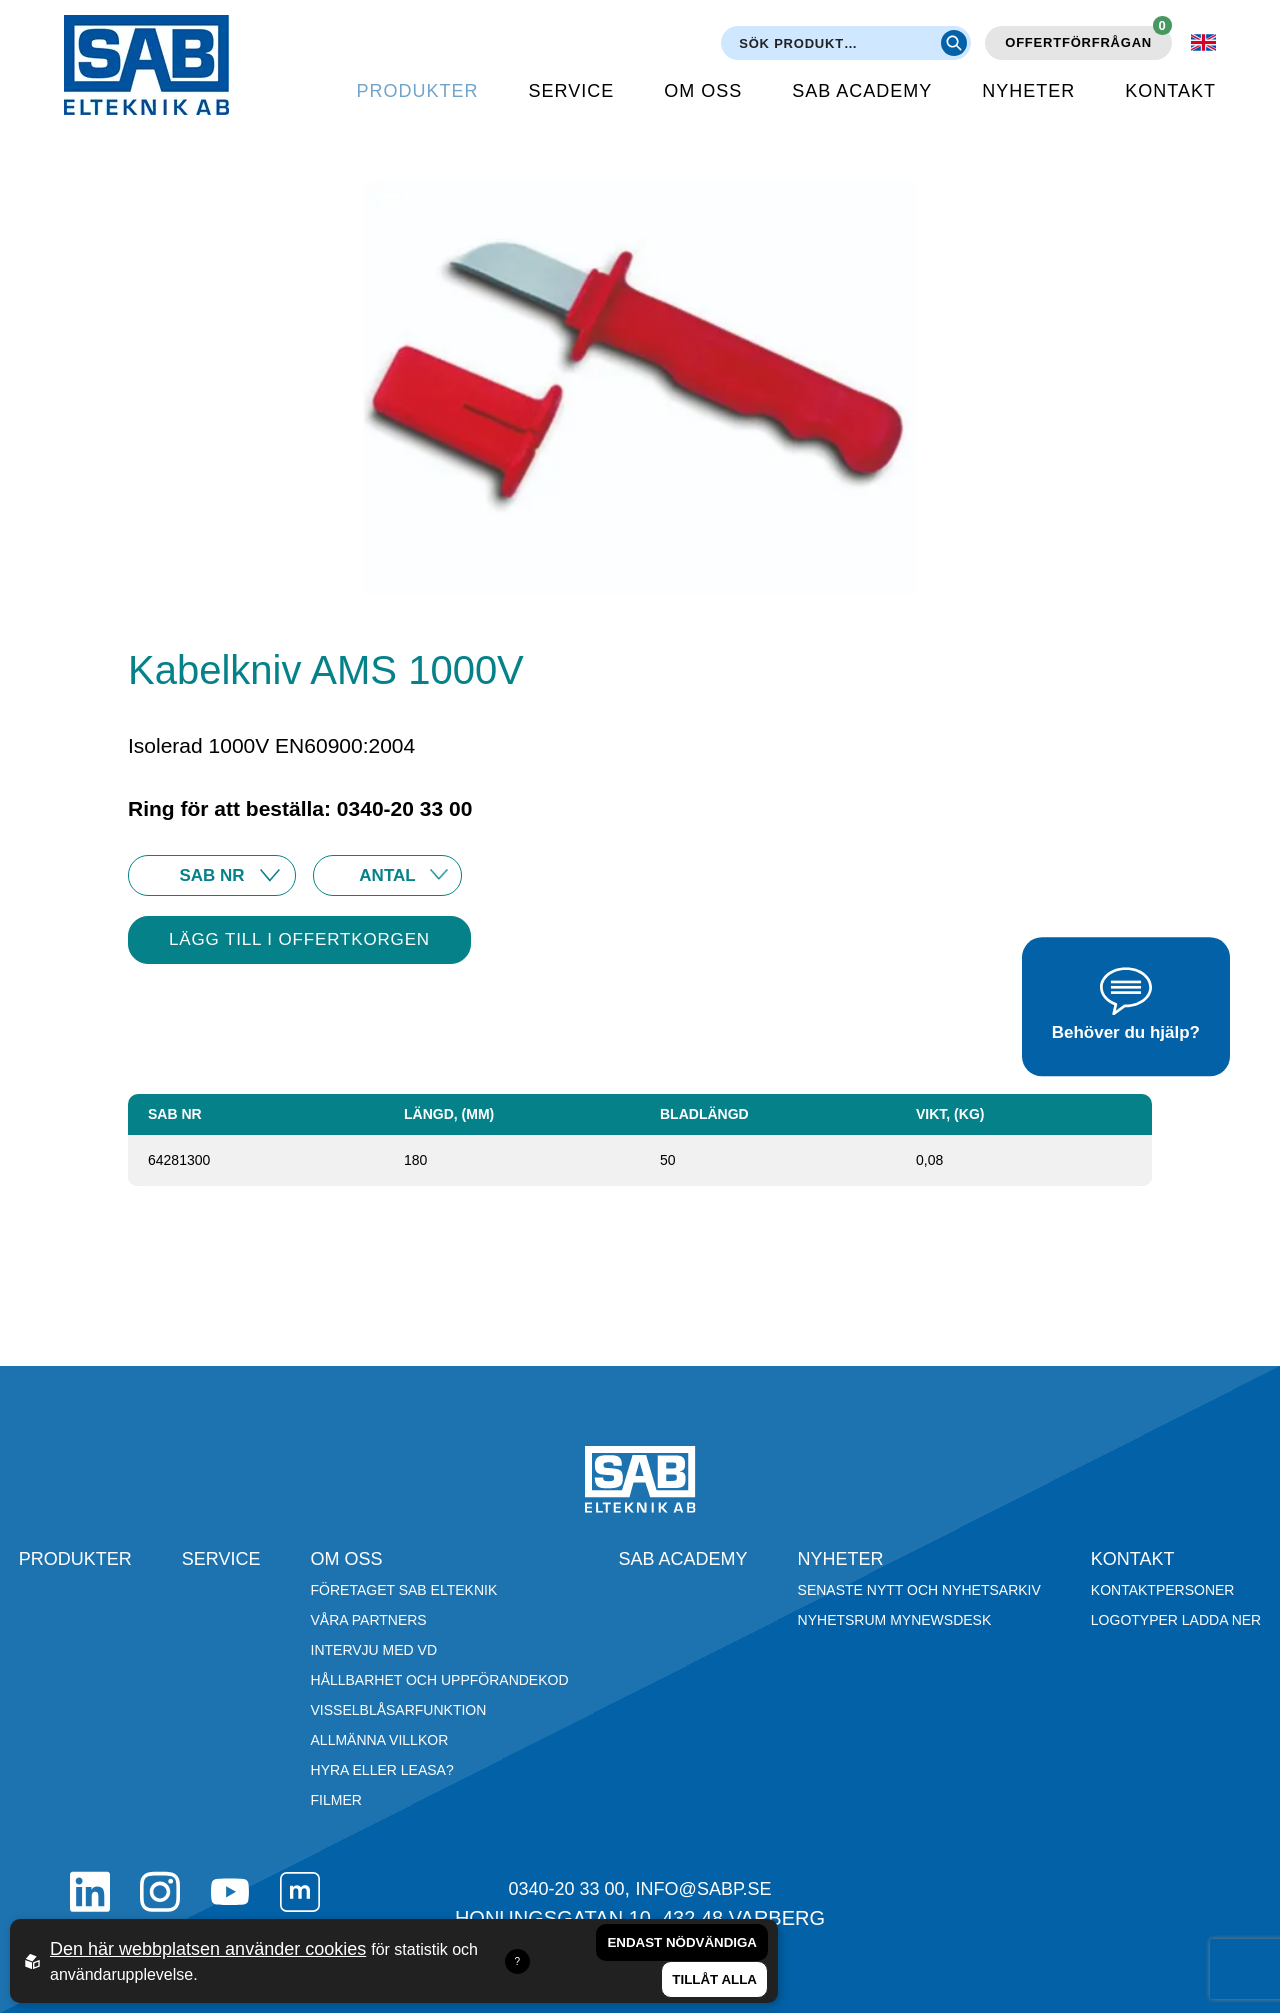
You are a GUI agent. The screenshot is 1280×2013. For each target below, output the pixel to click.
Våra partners (369, 1620)
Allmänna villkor (380, 1740)
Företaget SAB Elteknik (404, 1590)
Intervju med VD (374, 1650)
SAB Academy (862, 91)
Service (572, 91)
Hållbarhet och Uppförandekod (440, 1680)
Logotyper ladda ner (1176, 1620)
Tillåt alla (714, 1979)
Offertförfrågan (1088, 38)
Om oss (703, 91)
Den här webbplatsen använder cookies (208, 1949)
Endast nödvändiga (682, 1942)
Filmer (336, 1800)
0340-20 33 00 (566, 1889)
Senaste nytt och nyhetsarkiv (919, 1590)
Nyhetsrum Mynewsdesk (895, 1620)
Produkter (418, 91)
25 (387, 875)
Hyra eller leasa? (382, 1770)
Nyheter (1028, 91)
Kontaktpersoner (1163, 1590)
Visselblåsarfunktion (399, 1710)
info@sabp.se (704, 1889)
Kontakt (1170, 91)
